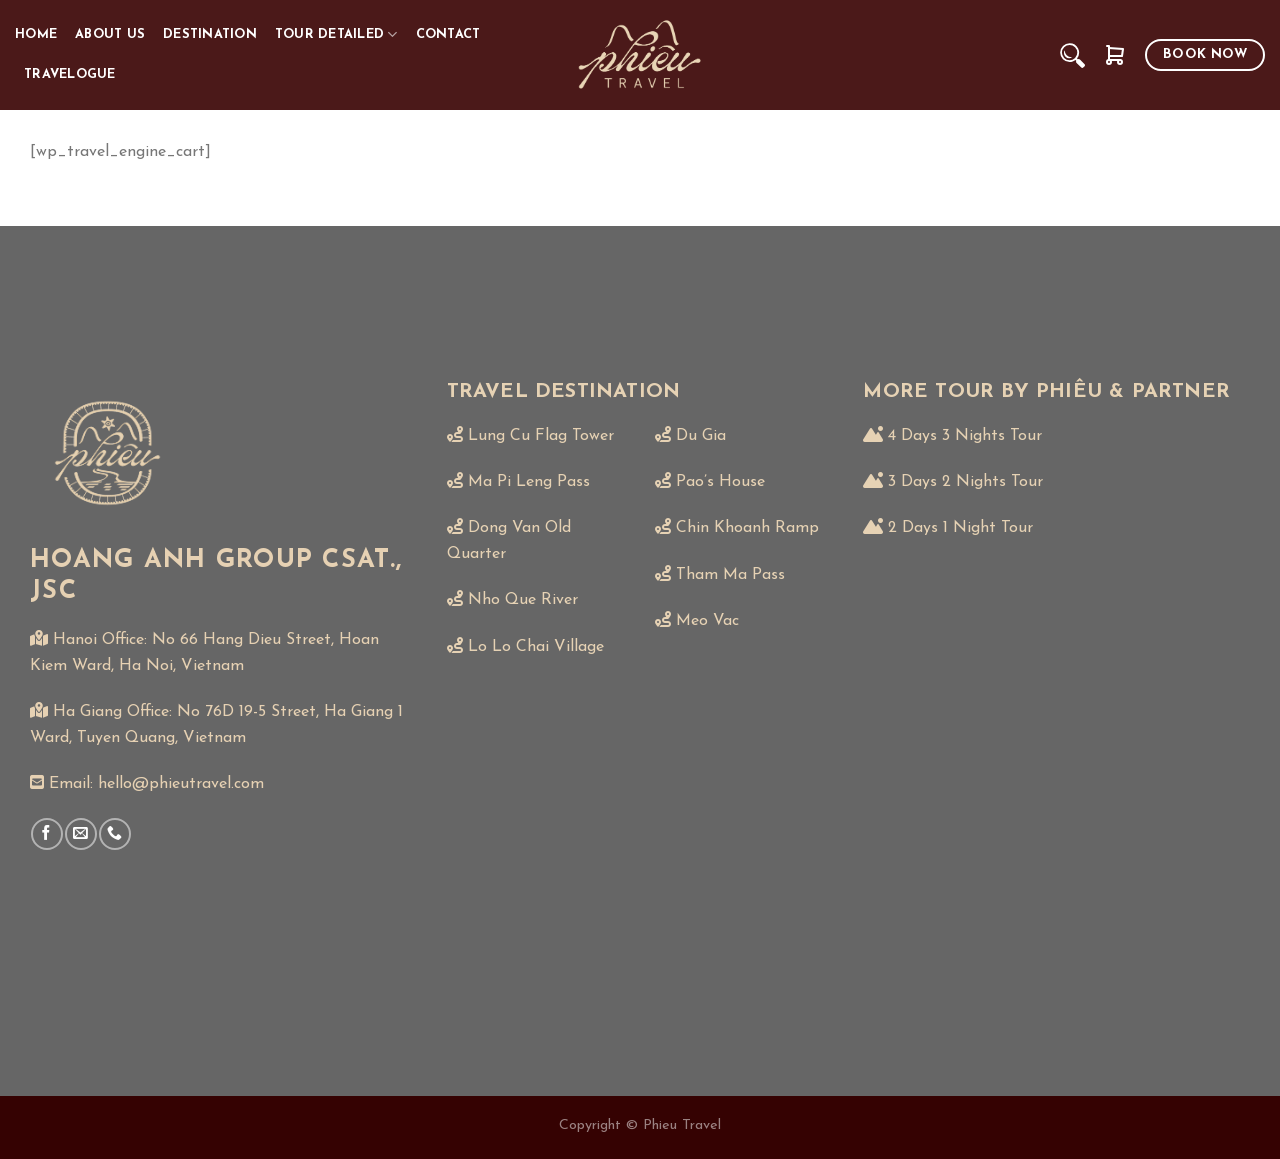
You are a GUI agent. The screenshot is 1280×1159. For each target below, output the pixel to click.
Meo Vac (707, 621)
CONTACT (448, 34)
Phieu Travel (682, 1125)
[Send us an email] (80, 833)
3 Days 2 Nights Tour (965, 482)
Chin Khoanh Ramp (747, 528)
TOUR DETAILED (336, 34)
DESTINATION (210, 34)
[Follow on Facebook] (46, 833)
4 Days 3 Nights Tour (965, 436)
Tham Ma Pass (730, 575)
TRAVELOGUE (70, 74)
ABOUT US (110, 34)
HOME (36, 34)
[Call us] (114, 833)
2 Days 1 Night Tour (960, 528)
